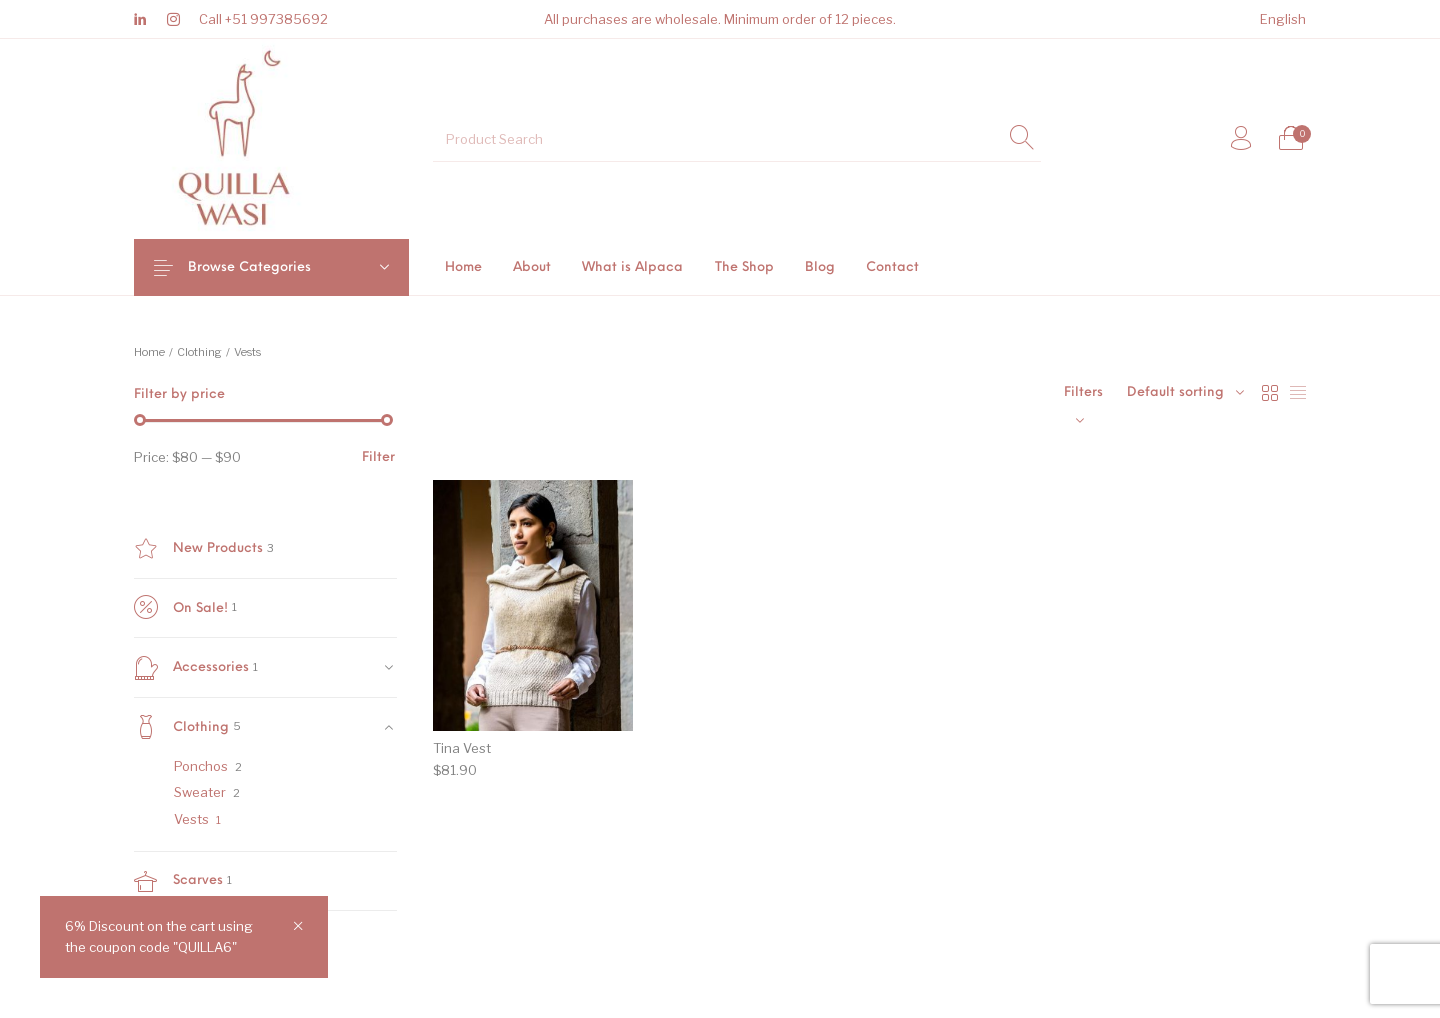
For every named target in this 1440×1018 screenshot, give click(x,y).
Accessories (191, 668)
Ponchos (201, 766)
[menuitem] (1282, 19)
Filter (378, 457)
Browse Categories (265, 267)
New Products (198, 549)
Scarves (178, 881)
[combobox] (1185, 393)
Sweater (200, 792)
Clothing (199, 352)
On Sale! (181, 608)
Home (149, 352)
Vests (191, 819)
